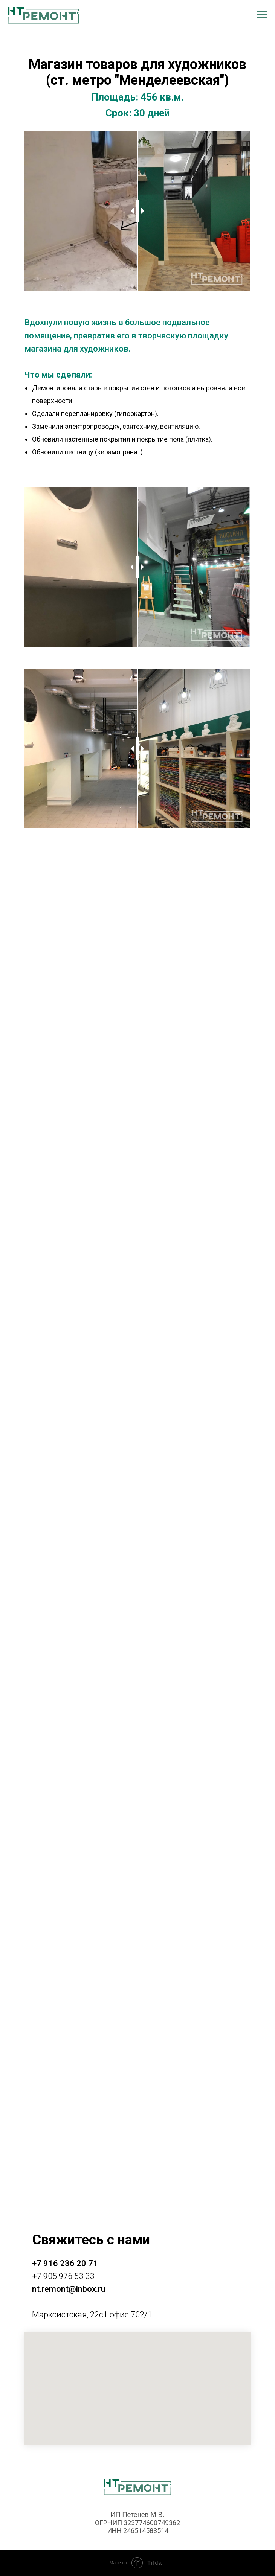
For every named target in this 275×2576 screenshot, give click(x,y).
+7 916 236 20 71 (65, 2263)
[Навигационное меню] (262, 15)
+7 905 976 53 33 (63, 2276)
